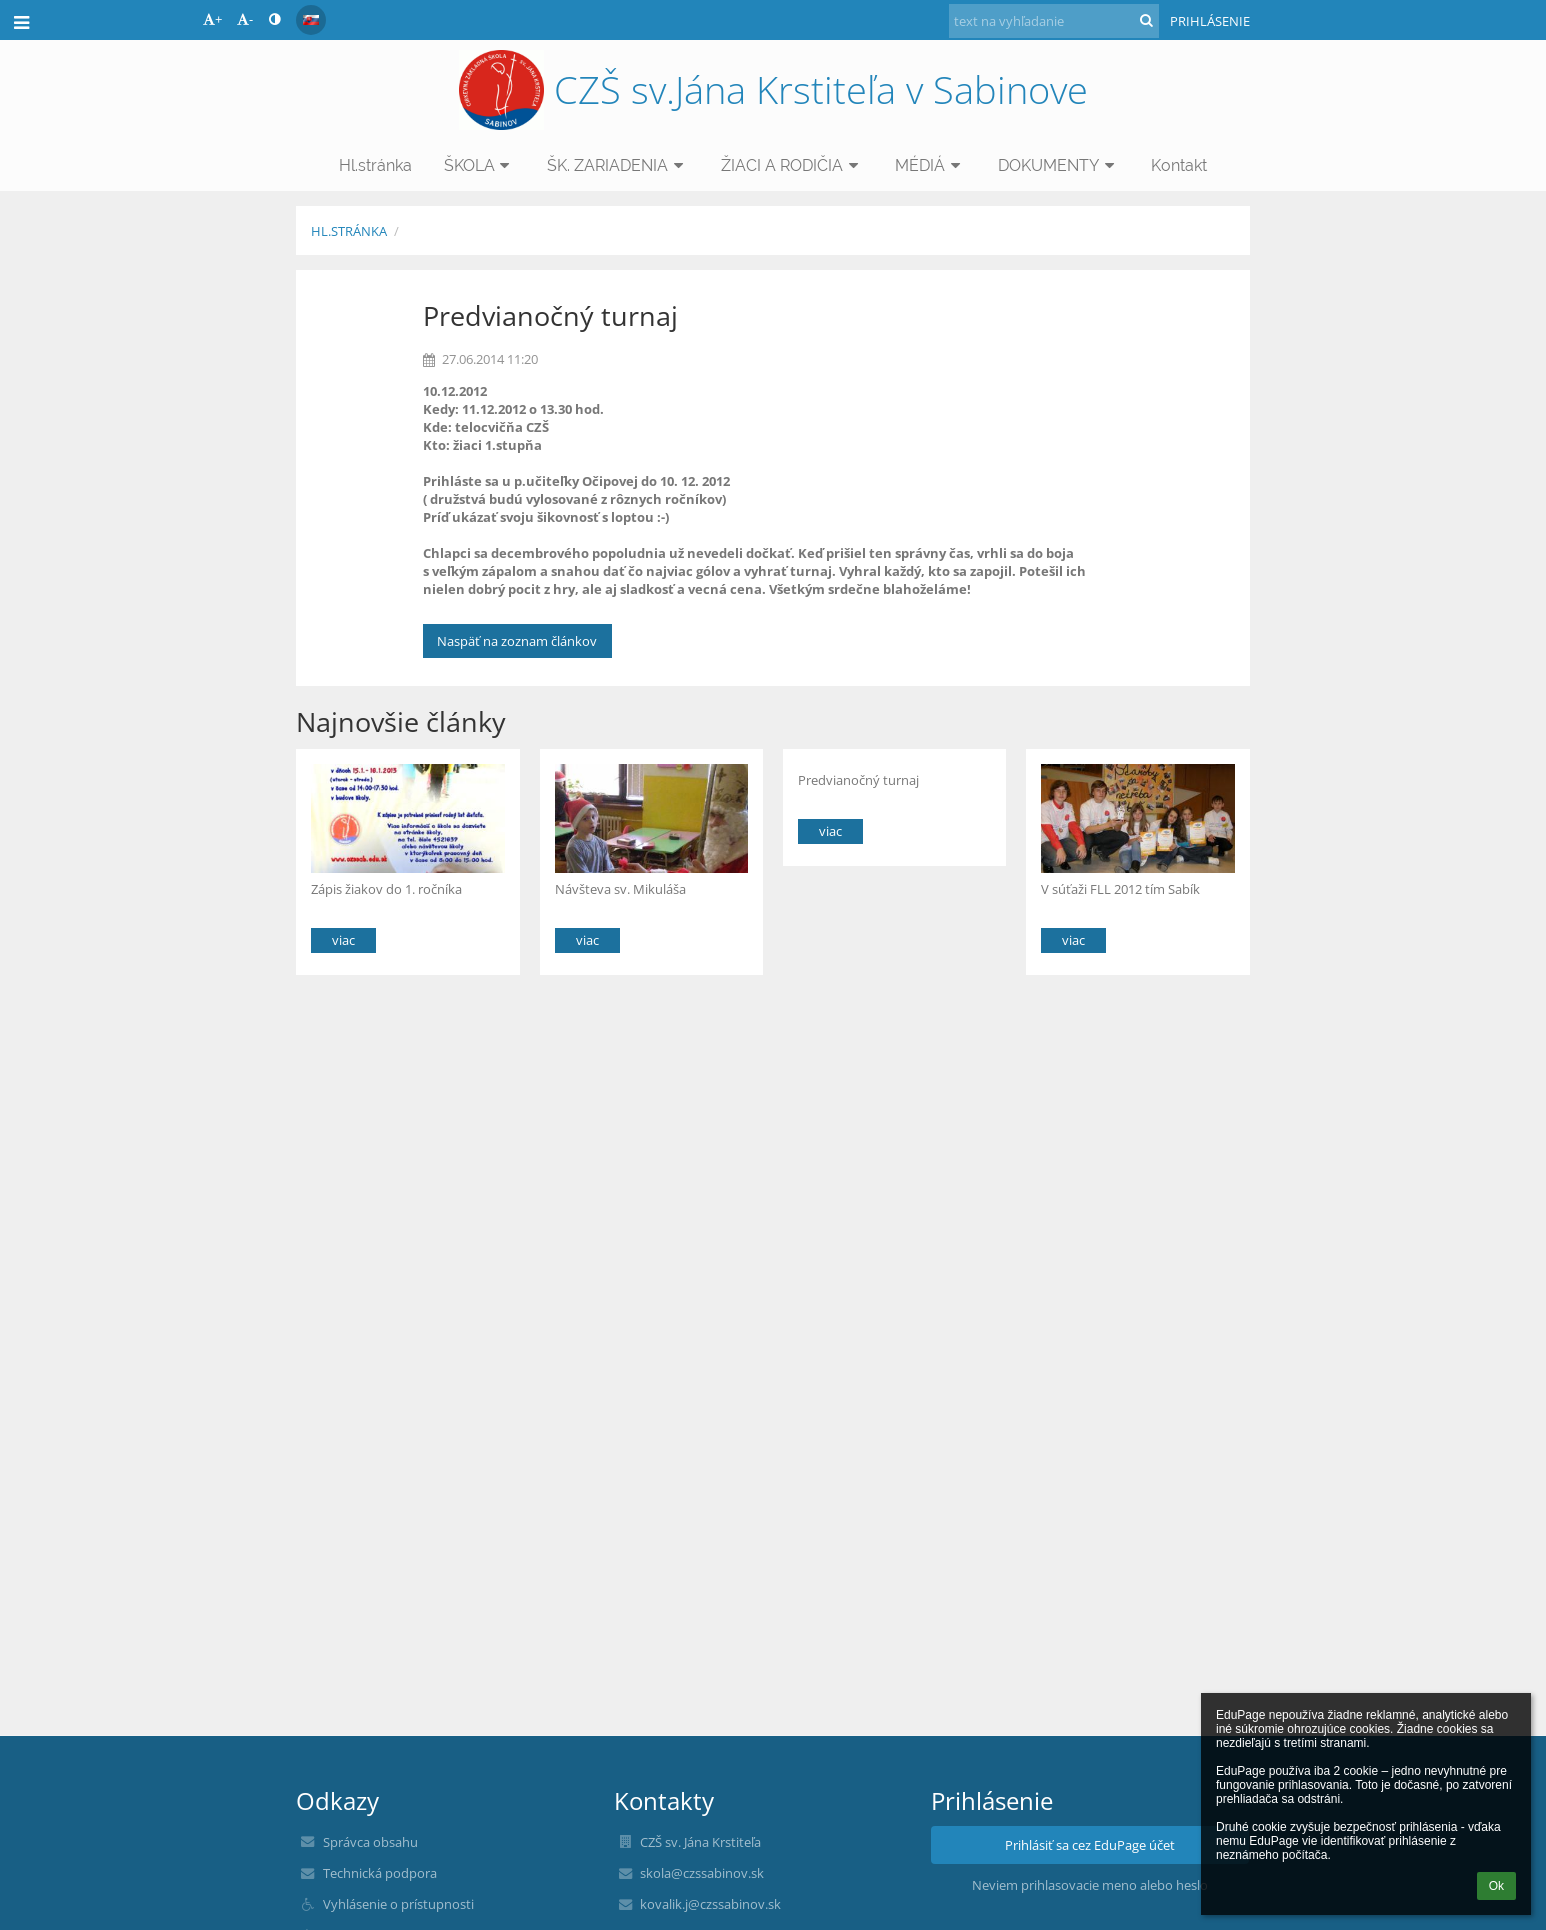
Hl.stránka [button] (375, 165)
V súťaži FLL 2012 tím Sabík (1120, 889)
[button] (311, 20)
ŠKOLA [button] (480, 165)
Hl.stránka (349, 231)
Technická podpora (380, 1873)
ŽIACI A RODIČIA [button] (792, 165)
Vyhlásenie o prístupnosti (398, 1904)
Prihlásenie (1210, 21)
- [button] (245, 19)
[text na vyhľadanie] (1054, 21)
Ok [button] (1496, 1886)
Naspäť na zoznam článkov (517, 641)
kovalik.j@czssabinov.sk (710, 1904)
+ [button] (212, 19)
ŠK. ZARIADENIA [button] (618, 165)
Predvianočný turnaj (858, 780)
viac (343, 940)
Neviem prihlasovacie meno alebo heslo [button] (1090, 1885)
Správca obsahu (370, 1842)
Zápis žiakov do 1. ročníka (386, 889)
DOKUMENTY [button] (1059, 165)
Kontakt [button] (1179, 165)
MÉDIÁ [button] (930, 165)
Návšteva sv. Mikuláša (620, 889)
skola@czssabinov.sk (702, 1873)
